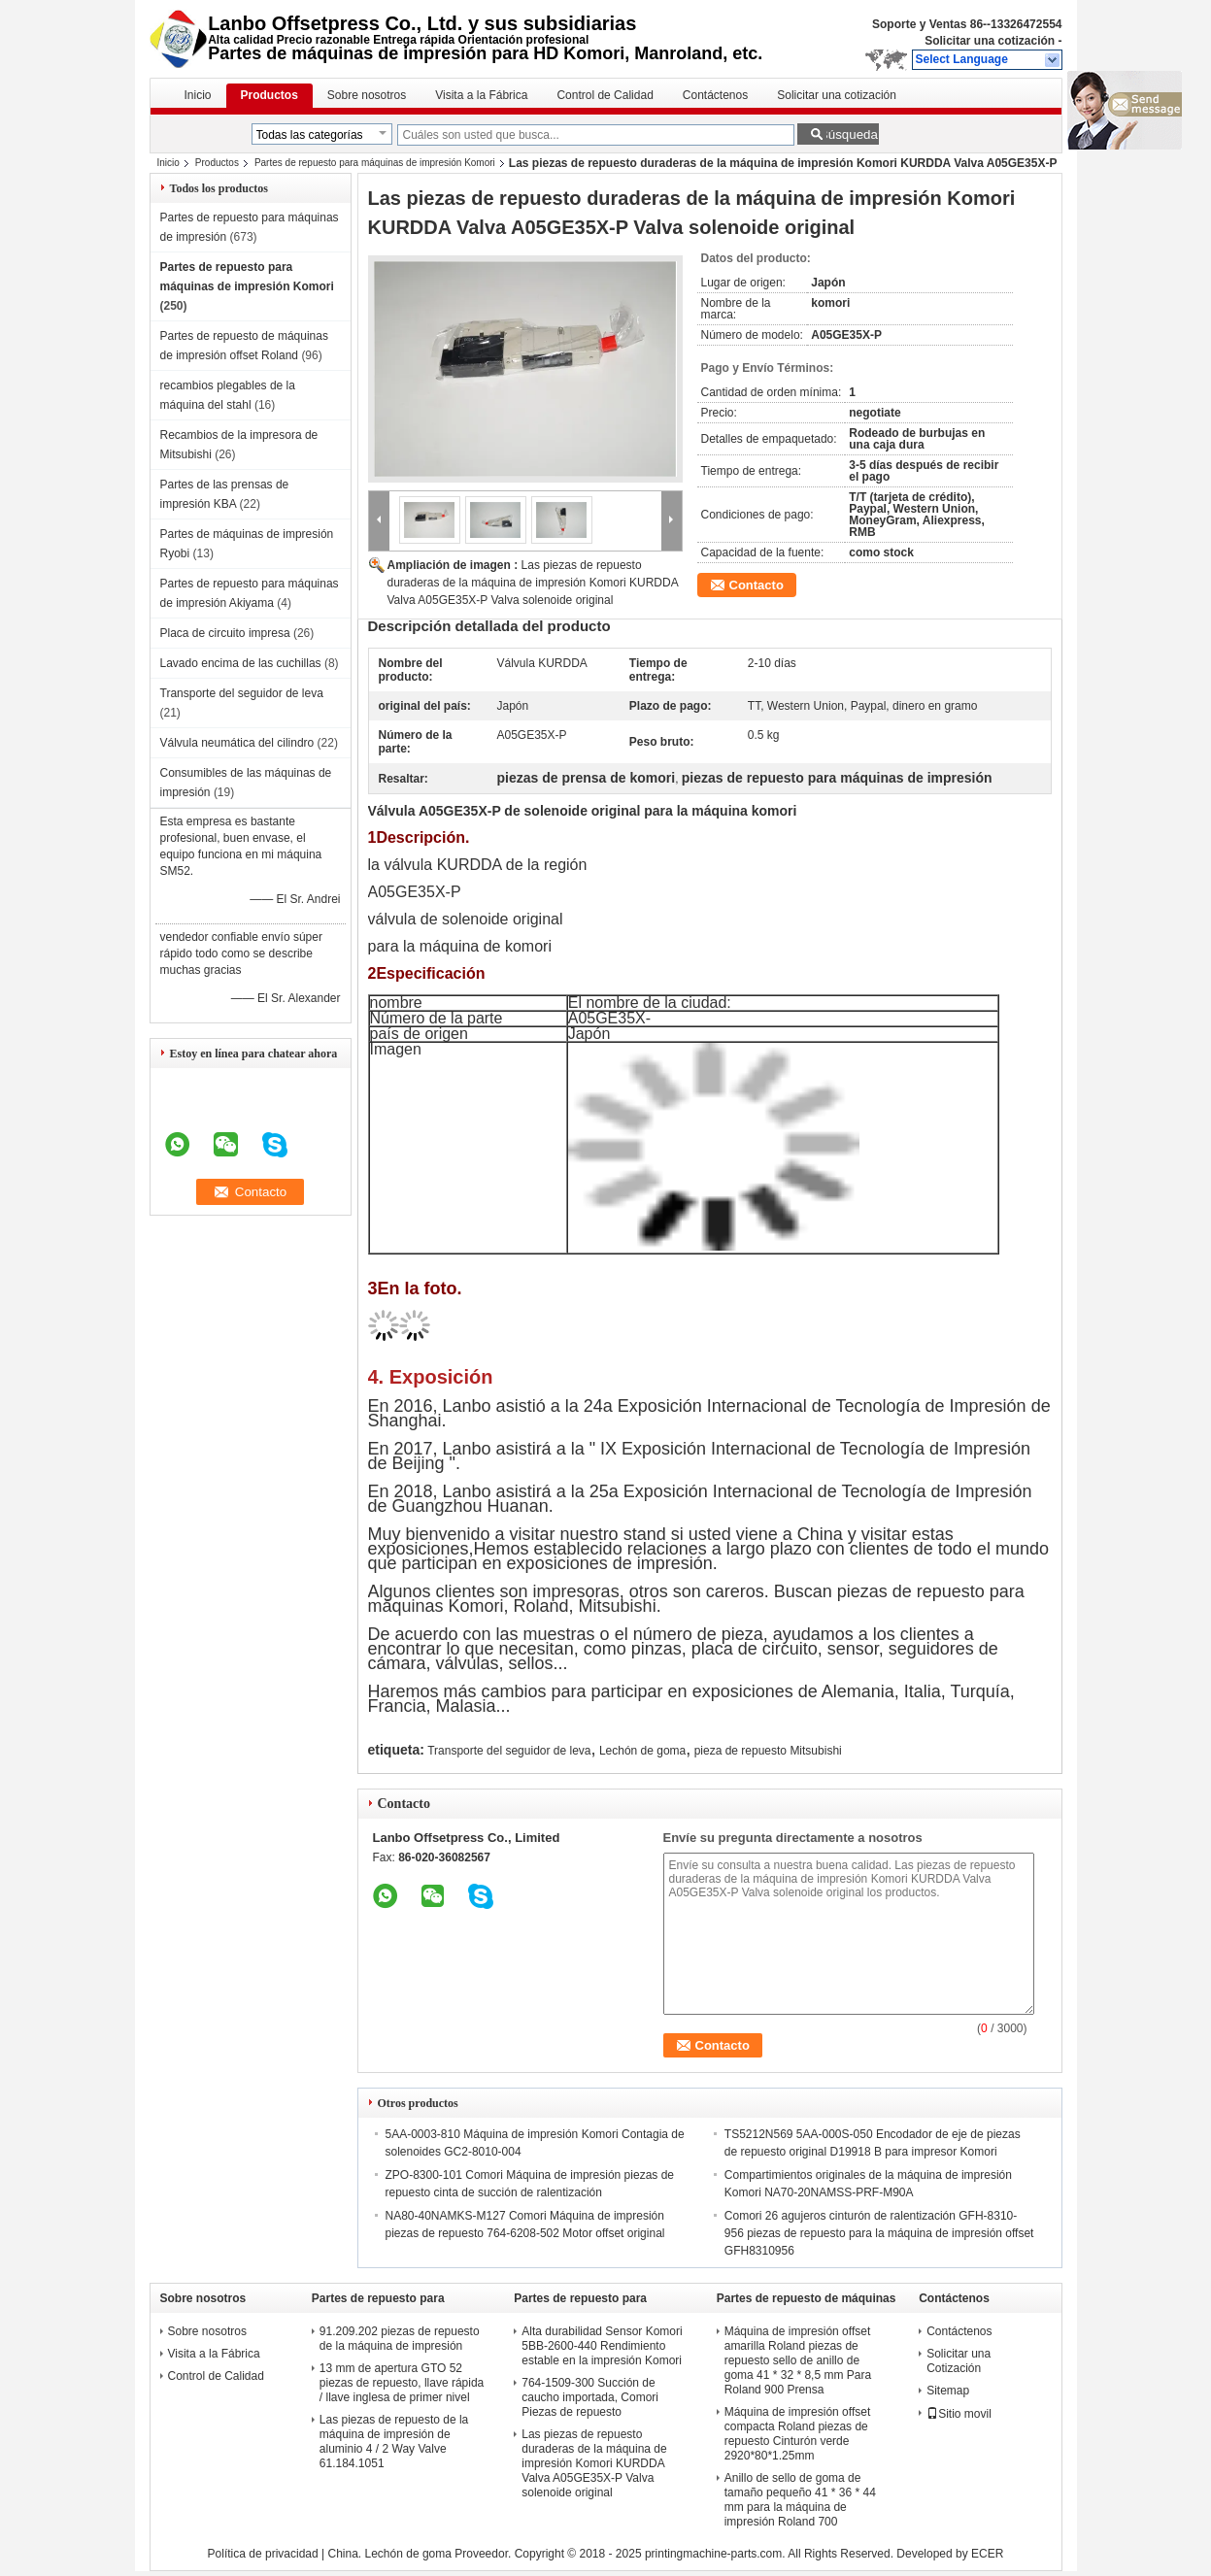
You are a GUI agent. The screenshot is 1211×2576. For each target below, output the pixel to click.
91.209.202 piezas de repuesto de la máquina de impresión (400, 2339)
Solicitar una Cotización (958, 2361)
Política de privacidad (263, 2553)
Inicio (198, 95)
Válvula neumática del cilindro (237, 743)
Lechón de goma (642, 1750)
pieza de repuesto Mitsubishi (768, 1750)
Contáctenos (715, 95)
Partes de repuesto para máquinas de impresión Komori (374, 162)
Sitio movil (959, 2414)
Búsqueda (849, 134)
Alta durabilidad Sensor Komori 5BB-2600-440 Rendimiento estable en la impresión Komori (601, 2346)
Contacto (756, 585)
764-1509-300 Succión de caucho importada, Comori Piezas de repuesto (589, 2397)
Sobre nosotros (366, 95)
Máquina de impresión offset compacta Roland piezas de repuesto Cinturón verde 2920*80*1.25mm (797, 2433)
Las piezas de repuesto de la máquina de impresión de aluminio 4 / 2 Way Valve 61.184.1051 (394, 2441)
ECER (987, 2553)
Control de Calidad (604, 95)
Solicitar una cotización (990, 41)
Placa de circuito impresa (225, 633)
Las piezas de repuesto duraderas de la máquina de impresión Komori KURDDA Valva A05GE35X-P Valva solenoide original (532, 582)
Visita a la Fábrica (481, 95)
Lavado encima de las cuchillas (240, 663)
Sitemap (947, 2390)
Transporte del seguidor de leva (241, 693)
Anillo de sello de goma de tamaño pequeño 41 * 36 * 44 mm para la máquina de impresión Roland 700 (800, 2499)
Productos (269, 95)
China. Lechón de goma (389, 2553)
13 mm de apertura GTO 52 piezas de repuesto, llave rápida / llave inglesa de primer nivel (402, 2382)
